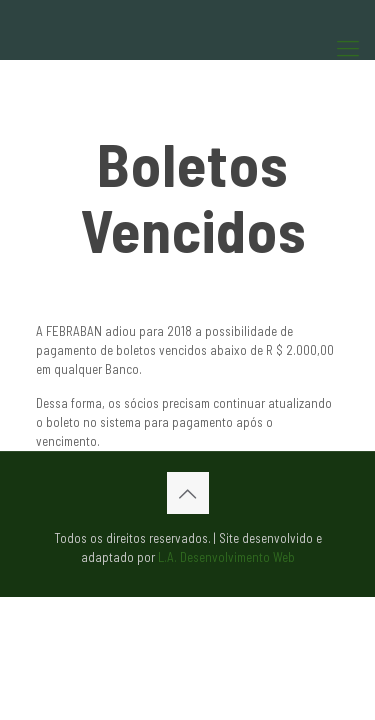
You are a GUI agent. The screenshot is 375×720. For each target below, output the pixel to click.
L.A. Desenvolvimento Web (226, 557)
